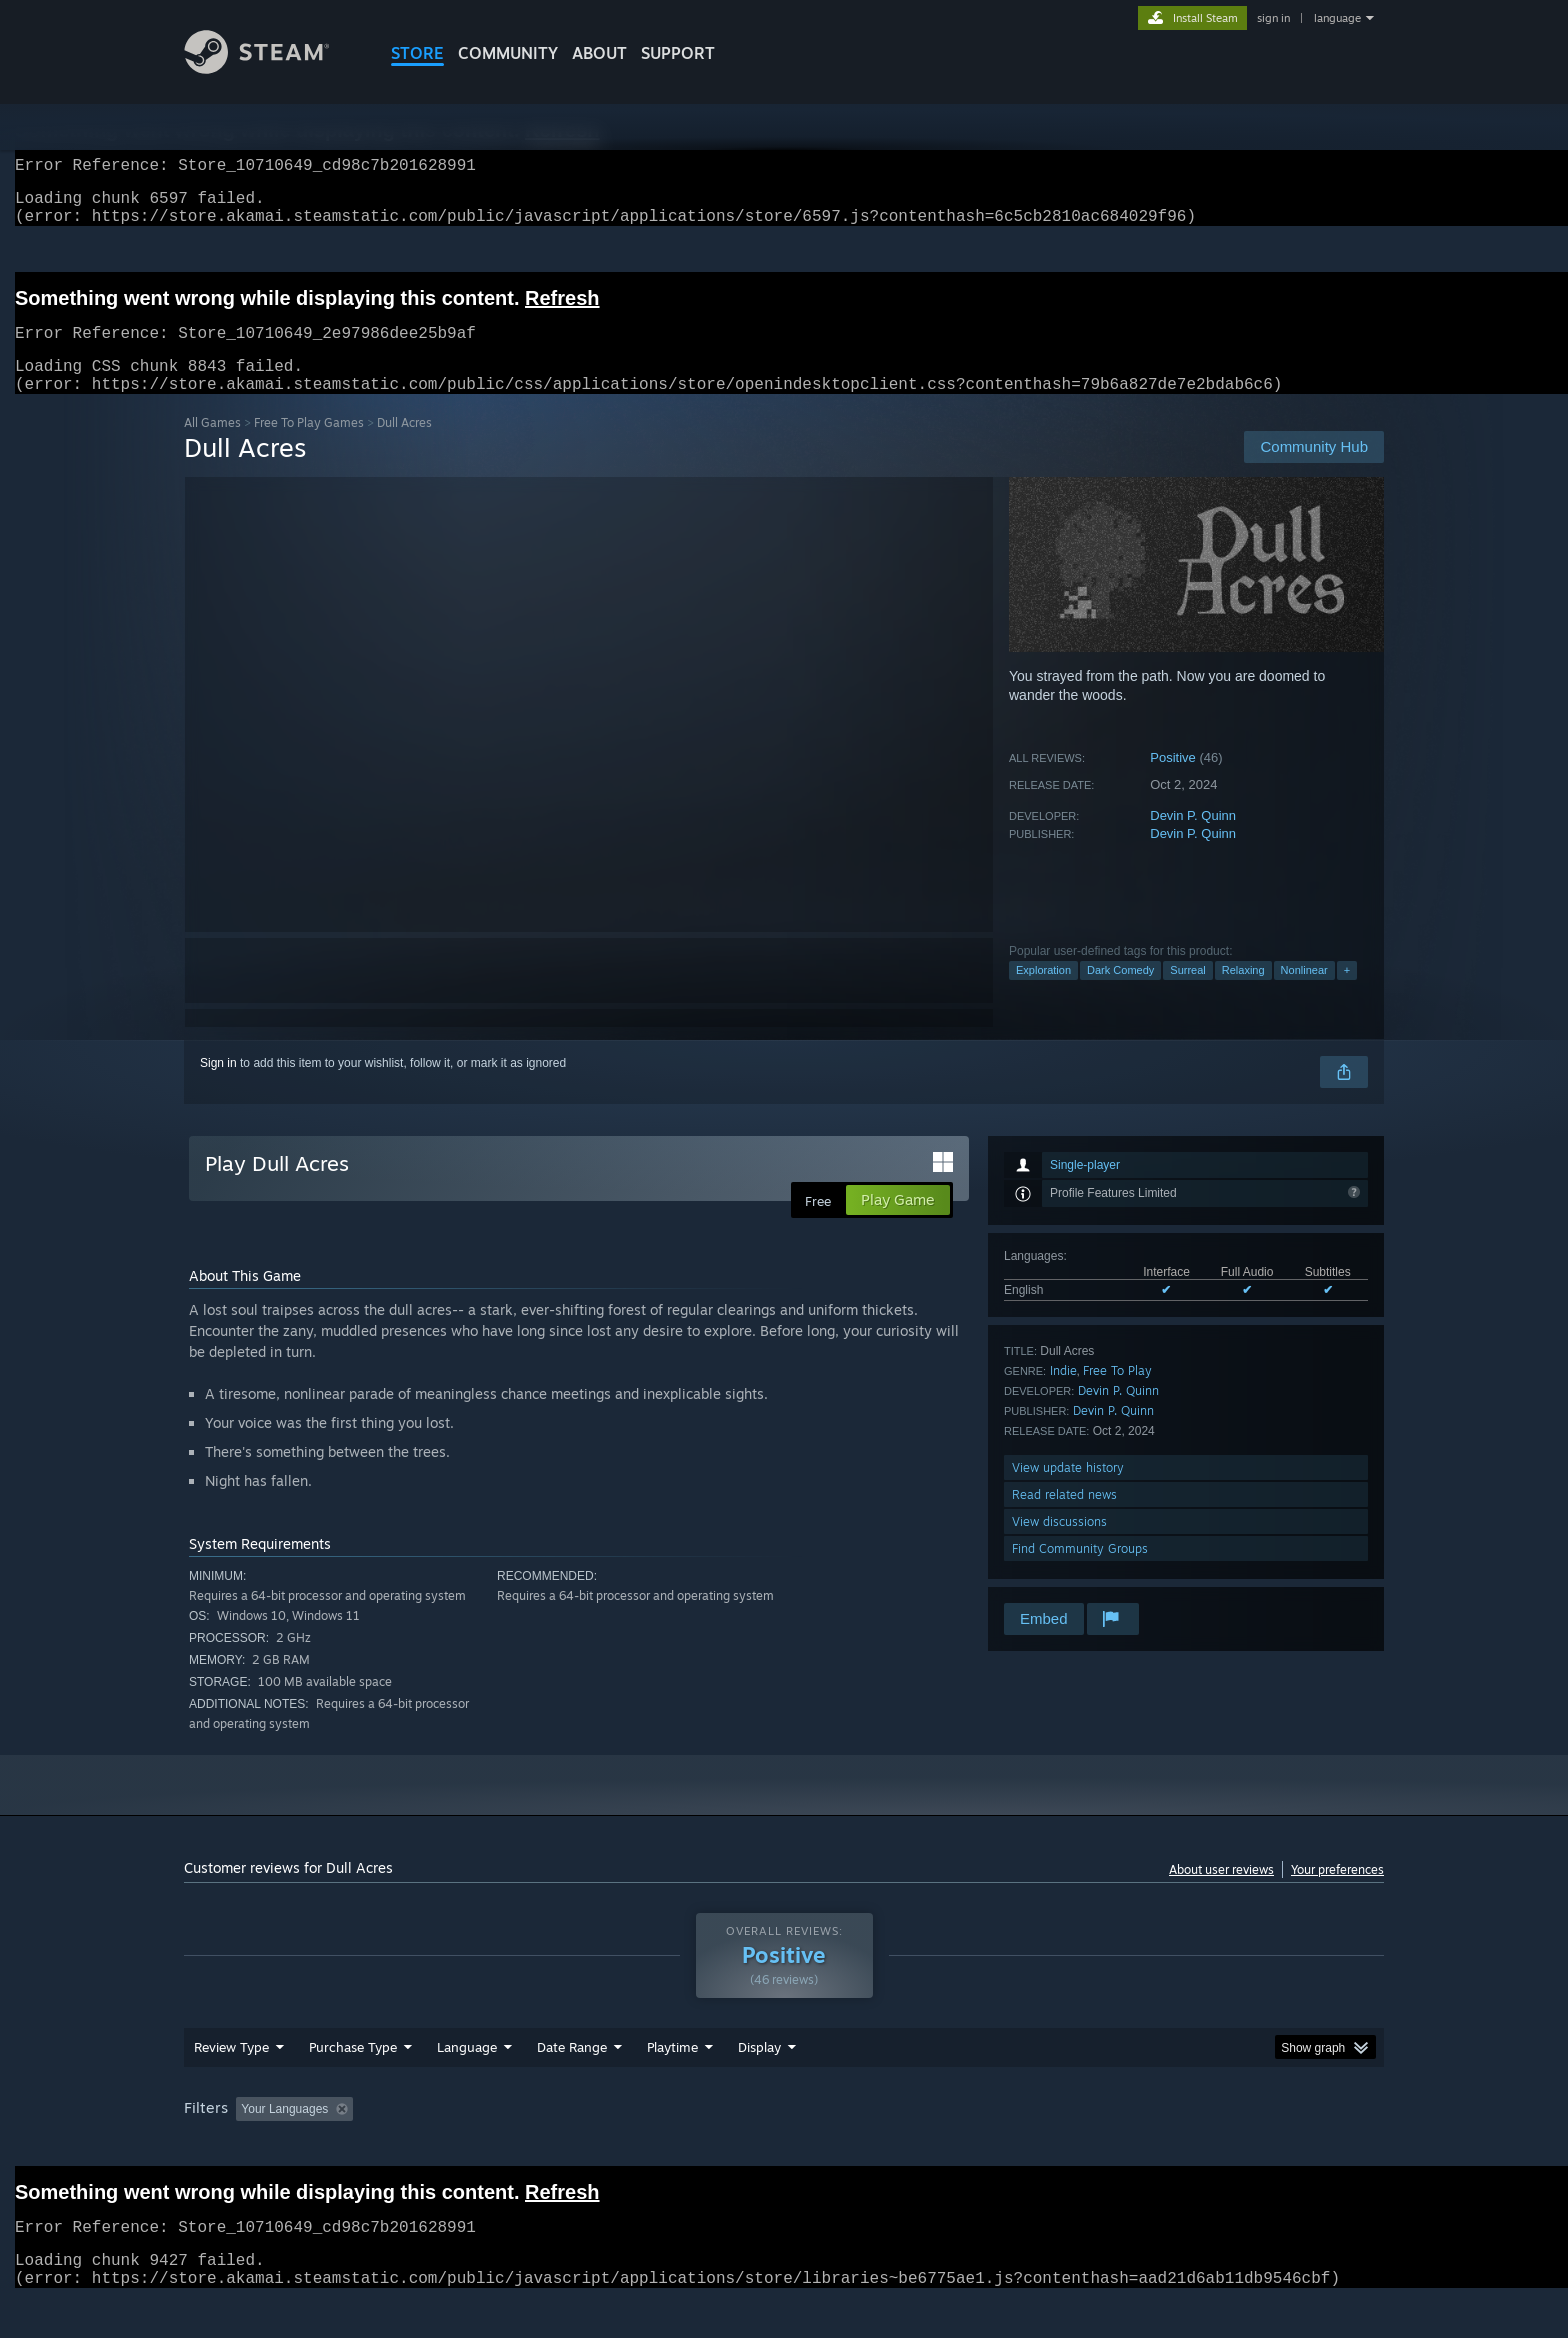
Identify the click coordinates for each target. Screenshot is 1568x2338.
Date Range (572, 2085)
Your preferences (1337, 1893)
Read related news (1064, 1518)
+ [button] (1347, 994)
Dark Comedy (1120, 994)
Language (467, 2085)
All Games (212, 446)
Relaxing (1243, 994)
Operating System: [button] (952, 2147)
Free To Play (1117, 1394)
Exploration (1043, 994)
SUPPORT (678, 53)
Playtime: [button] (641, 2147)
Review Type (231, 2085)
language (1337, 18)
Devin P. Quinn (1193, 839)
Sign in (218, 1087)
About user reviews (1221, 1893)
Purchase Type (353, 2085)
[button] (251, 2146)
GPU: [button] (1122, 2147)
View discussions (1059, 1545)
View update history (1068, 1491)
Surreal (1187, 994)
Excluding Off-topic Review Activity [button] (487, 2147)
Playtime (672, 2085)
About (599, 53)
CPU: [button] (1055, 2147)
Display (759, 2085)
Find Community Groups (1080, 1572)
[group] (784, 2148)
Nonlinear (1304, 994)
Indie (1063, 1394)
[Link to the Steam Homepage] (272, 68)
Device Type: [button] (1209, 2147)
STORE (417, 53)
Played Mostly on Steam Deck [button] (785, 2147)
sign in (1273, 18)
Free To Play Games (309, 446)
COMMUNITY (508, 53)
